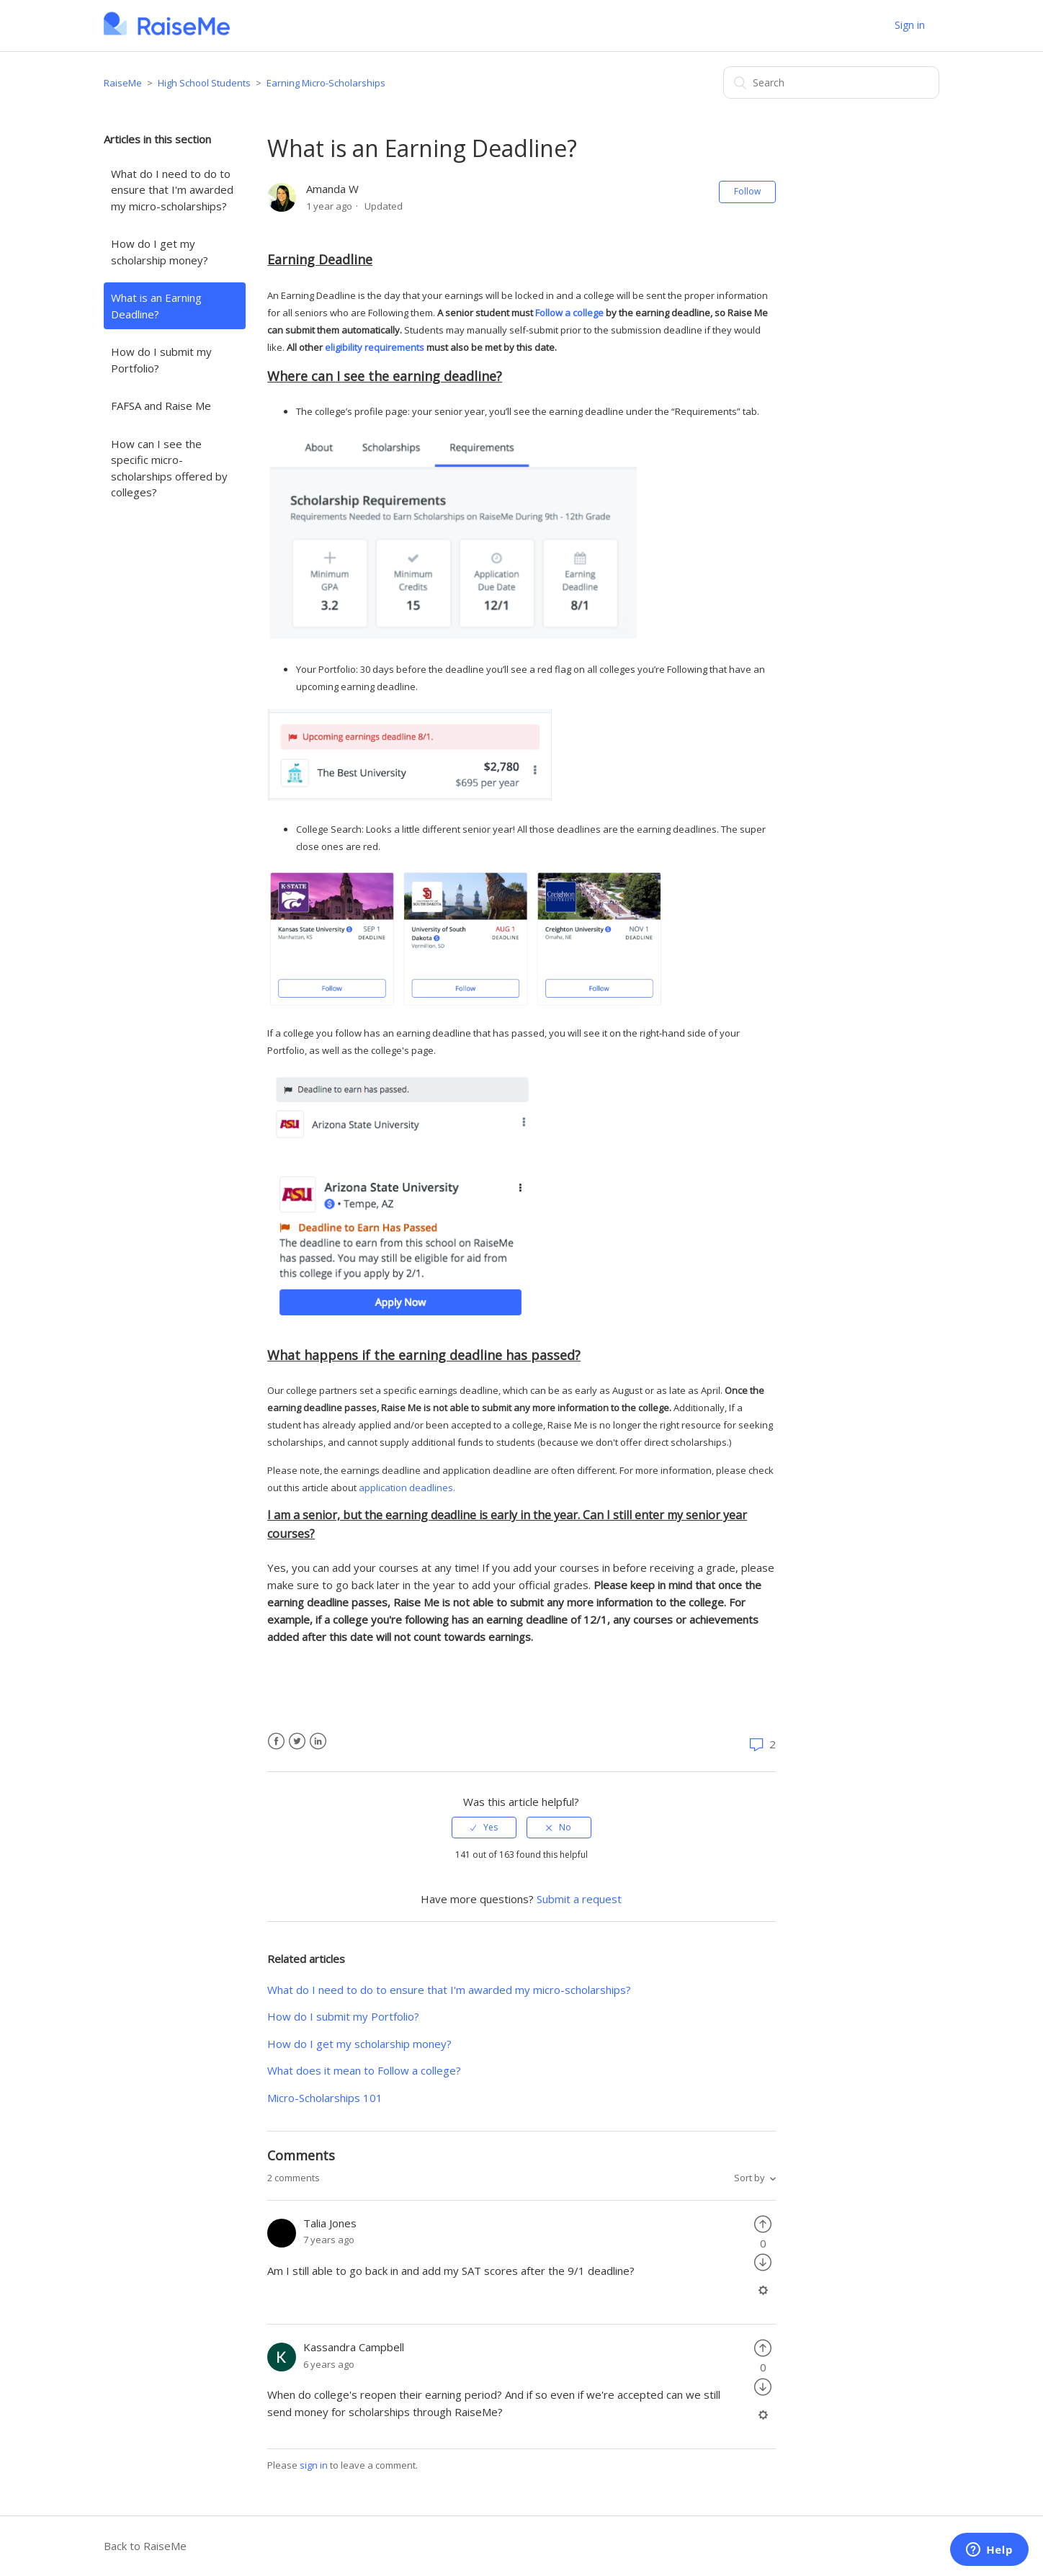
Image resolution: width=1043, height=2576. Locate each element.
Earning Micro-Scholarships (326, 82)
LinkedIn (318, 1741)
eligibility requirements (374, 347)
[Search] (831, 82)
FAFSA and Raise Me (161, 405)
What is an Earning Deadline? (156, 305)
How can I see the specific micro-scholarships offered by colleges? (169, 468)
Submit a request (579, 1899)
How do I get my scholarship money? (159, 251)
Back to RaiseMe (145, 2546)
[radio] (484, 1827)
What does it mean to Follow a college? (364, 2070)
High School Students (204, 82)
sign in (314, 2465)
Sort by (749, 2177)
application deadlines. (407, 1487)
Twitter (297, 1741)
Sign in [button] (910, 25)
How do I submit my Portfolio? (161, 359)
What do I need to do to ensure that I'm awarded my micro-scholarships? (172, 189)
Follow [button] (747, 191)
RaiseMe (123, 82)
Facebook (276, 1741)
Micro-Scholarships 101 (324, 2097)
